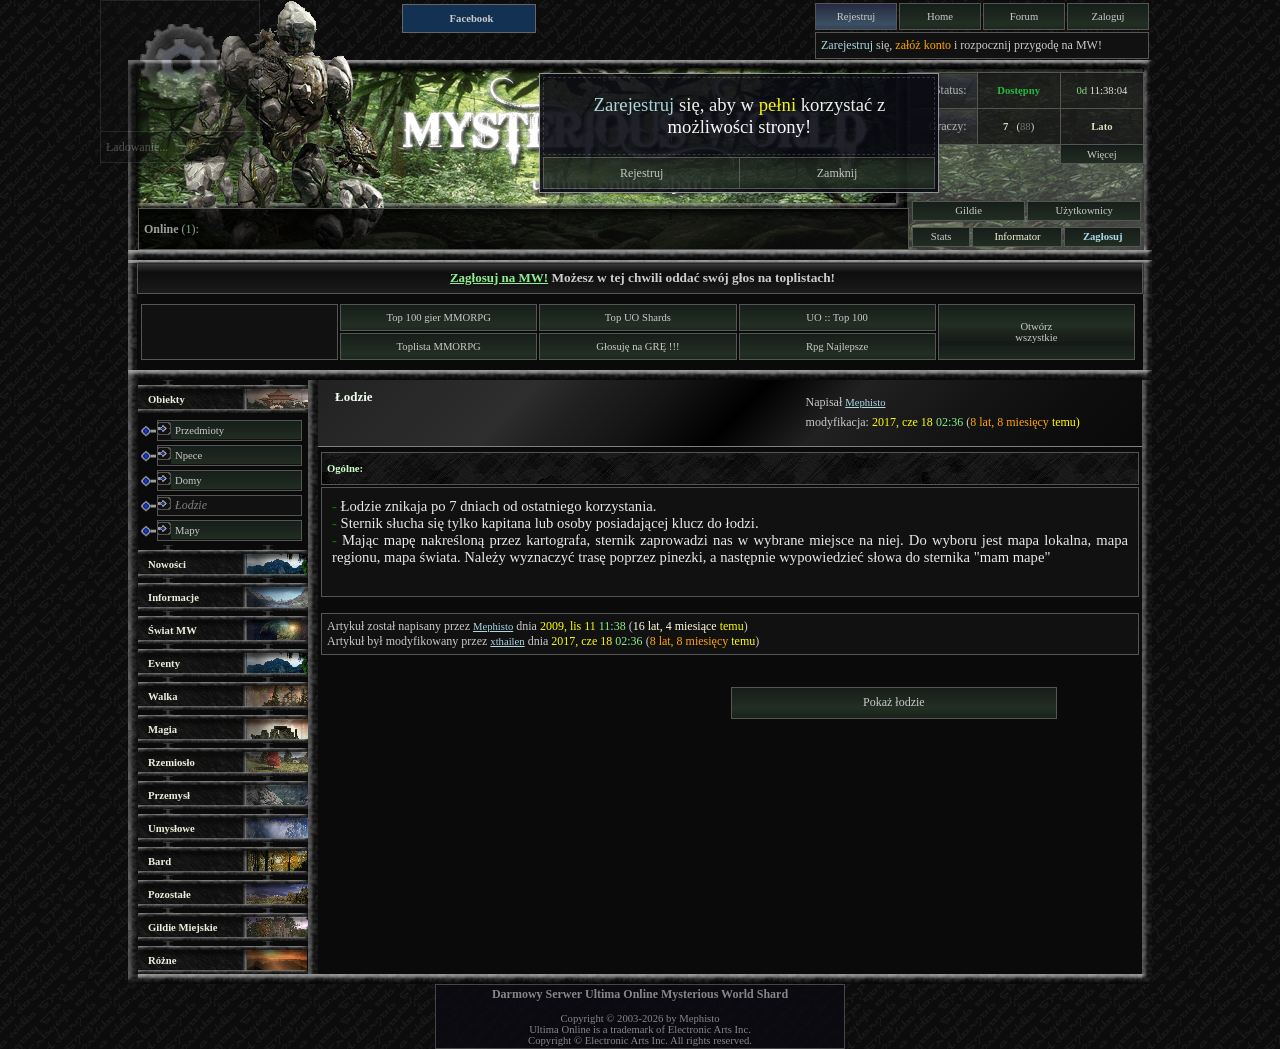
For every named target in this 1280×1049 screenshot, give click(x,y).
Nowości (167, 564)
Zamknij (837, 173)
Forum (1024, 16)
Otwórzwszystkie (1036, 332)
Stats (941, 236)
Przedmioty (199, 430)
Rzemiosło (171, 762)
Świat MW (172, 630)
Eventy (164, 663)
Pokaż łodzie (894, 702)
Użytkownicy (1084, 210)
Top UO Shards (638, 317)
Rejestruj (856, 16)
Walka (163, 696)
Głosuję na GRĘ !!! (637, 346)
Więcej (1102, 154)
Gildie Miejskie (183, 927)
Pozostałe (169, 894)
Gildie (968, 210)
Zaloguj (1107, 16)
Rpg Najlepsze (837, 346)
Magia (162, 729)
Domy (188, 480)
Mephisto (865, 402)
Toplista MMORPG (439, 346)
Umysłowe (171, 828)
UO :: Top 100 (837, 317)
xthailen (507, 641)
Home (940, 16)
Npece (188, 455)
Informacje (173, 597)
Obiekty (166, 399)
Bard (159, 861)
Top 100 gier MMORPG (439, 317)
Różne (162, 960)
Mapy (187, 530)
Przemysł (169, 795)
